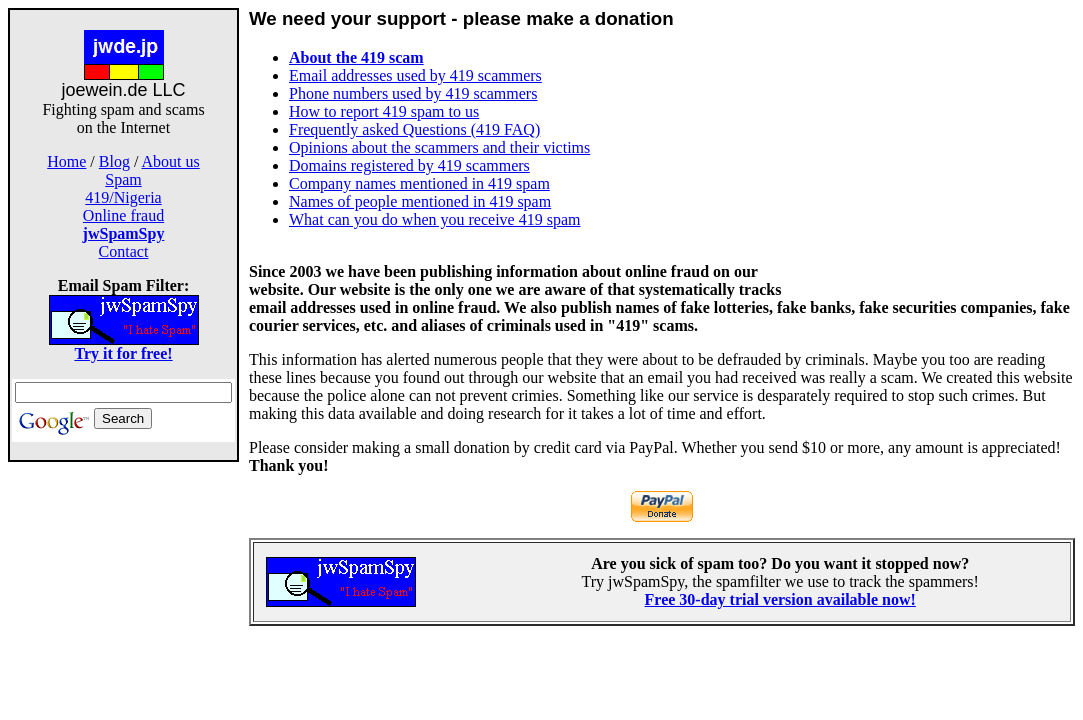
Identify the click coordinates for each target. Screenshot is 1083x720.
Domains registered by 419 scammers (409, 165)
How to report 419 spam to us (384, 111)
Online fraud (123, 215)
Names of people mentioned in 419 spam (420, 201)
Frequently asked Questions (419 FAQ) (414, 129)
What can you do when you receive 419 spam (434, 219)
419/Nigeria (123, 197)
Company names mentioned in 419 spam (419, 183)
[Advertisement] (938, 145)
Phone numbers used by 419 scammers (413, 93)
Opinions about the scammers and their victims (439, 147)
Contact (124, 251)
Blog (114, 161)
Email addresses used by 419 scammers (415, 75)
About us (171, 161)
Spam (123, 179)
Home (66, 161)
